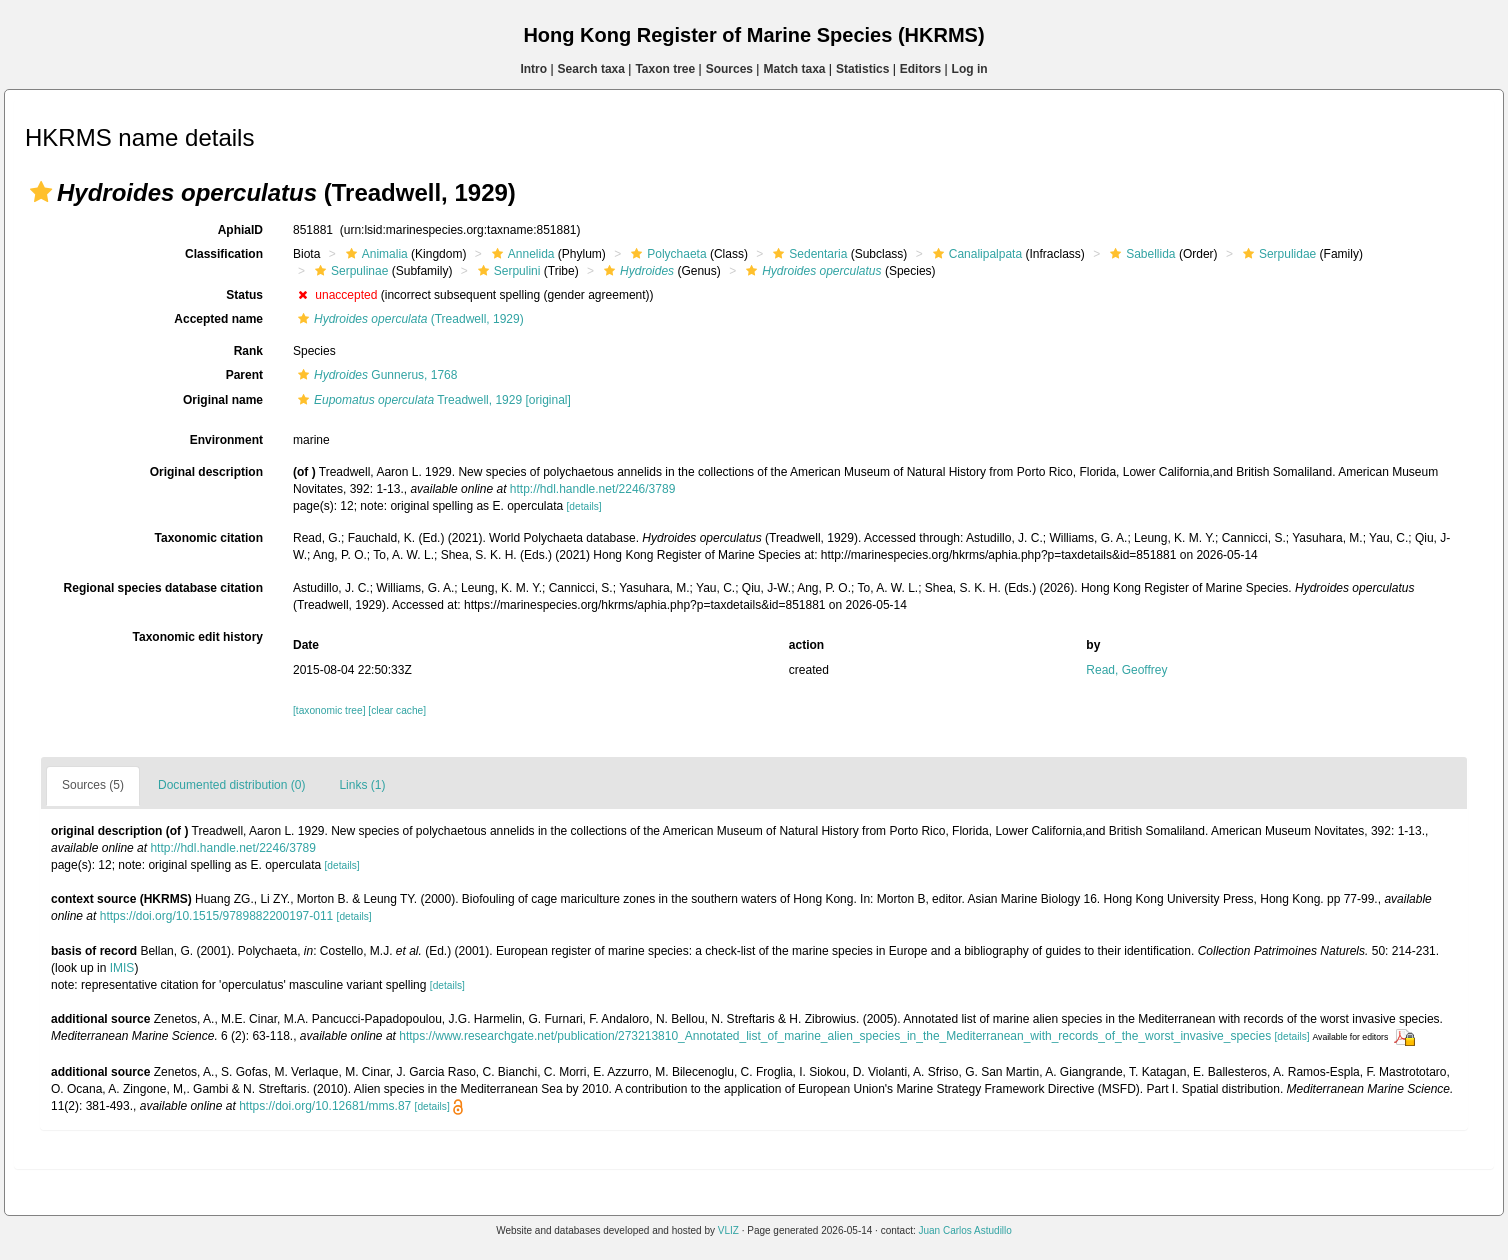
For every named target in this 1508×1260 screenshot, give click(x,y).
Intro (533, 69)
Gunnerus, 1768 (375, 375)
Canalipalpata (975, 254)
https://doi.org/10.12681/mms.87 (325, 1106)
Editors (920, 69)
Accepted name (218, 319)
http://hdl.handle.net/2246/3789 (592, 489)
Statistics (862, 69)
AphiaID (240, 230)
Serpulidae (1277, 254)
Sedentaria (807, 254)
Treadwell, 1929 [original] (432, 400)
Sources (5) (93, 785)
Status (244, 295)
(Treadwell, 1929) (408, 319)
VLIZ (728, 1230)
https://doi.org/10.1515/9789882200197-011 (217, 916)
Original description (206, 472)
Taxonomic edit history (198, 637)
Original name (223, 400)
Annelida (521, 254)
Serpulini (507, 271)
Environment (226, 440)
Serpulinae (349, 271)
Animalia (374, 254)
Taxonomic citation (209, 538)
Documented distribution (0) (231, 785)
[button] (41, 192)
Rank (248, 351)
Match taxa (794, 69)
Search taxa (591, 69)
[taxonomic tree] (329, 710)
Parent (244, 375)
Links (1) (362, 785)
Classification (224, 254)
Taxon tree (665, 69)
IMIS (122, 968)
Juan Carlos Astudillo (964, 1230)
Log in (970, 69)
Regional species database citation (163, 588)
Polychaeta (666, 254)
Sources (729, 69)
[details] (584, 506)
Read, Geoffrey (1126, 670)
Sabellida (1140, 254)
